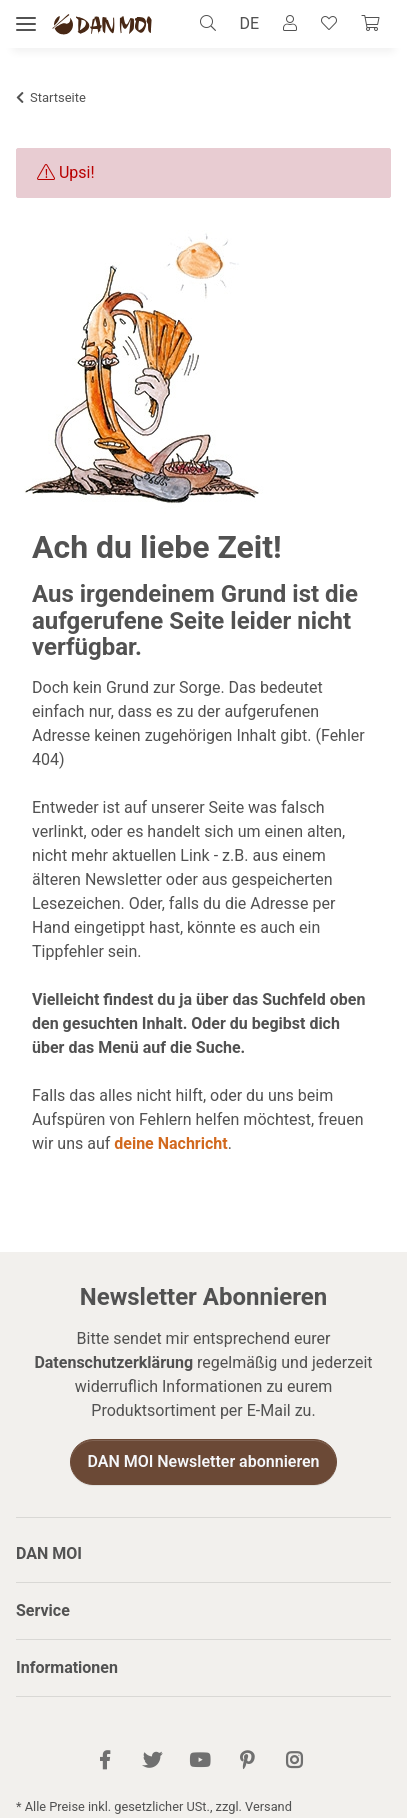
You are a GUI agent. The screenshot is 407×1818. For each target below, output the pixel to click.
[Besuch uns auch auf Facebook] (104, 1761)
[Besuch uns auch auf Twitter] (152, 1761)
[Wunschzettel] (329, 24)
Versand (268, 1806)
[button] (213, 24)
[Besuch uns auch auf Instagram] (293, 1761)
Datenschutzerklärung (113, 1362)
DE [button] (249, 23)
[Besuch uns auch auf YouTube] (199, 1761)
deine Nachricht (170, 1143)
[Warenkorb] (370, 24)
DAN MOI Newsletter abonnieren (203, 1461)
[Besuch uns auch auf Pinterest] (246, 1761)
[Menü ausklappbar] (26, 24)
